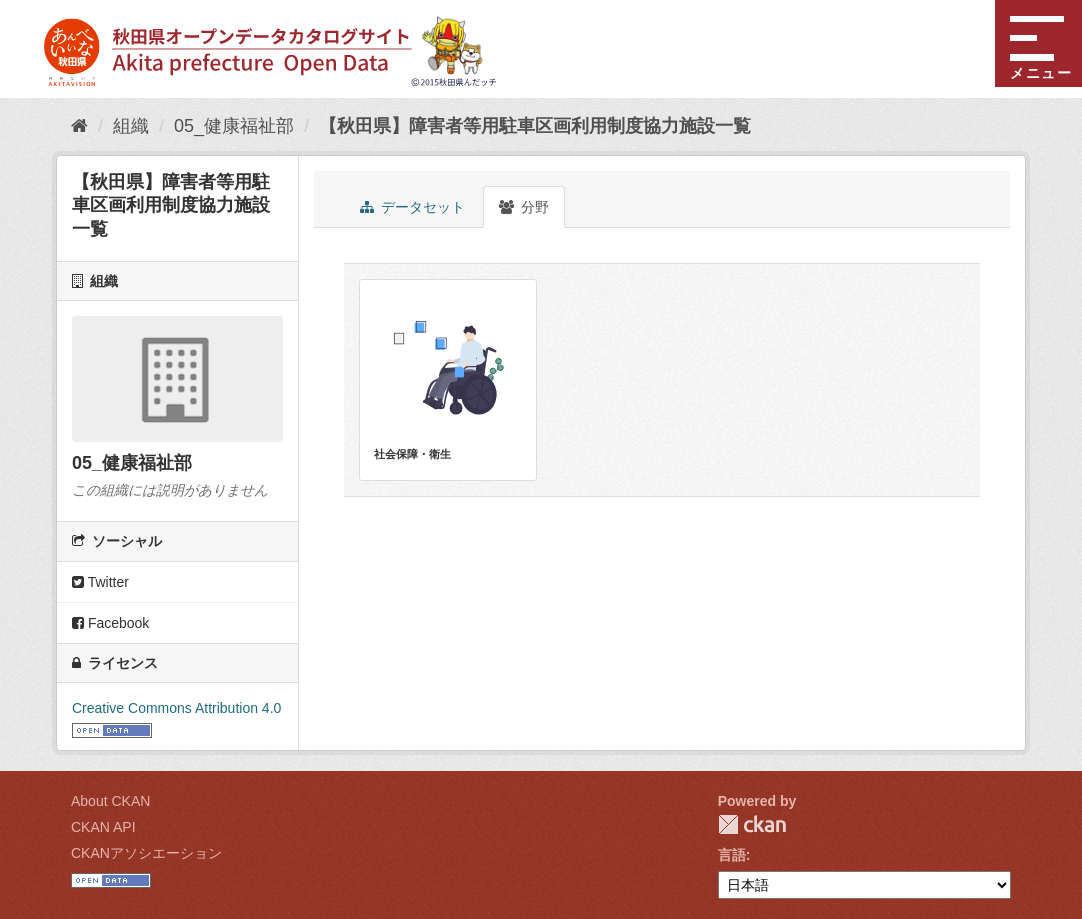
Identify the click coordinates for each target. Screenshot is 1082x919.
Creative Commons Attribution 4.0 (176, 708)
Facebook (110, 623)
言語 (732, 855)
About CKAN (110, 801)
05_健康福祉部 (234, 126)
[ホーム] (79, 126)
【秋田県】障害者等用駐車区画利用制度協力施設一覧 (535, 126)
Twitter (100, 582)
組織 (131, 126)
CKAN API (103, 827)
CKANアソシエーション (146, 853)
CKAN (752, 824)
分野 (524, 207)
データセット (412, 207)
